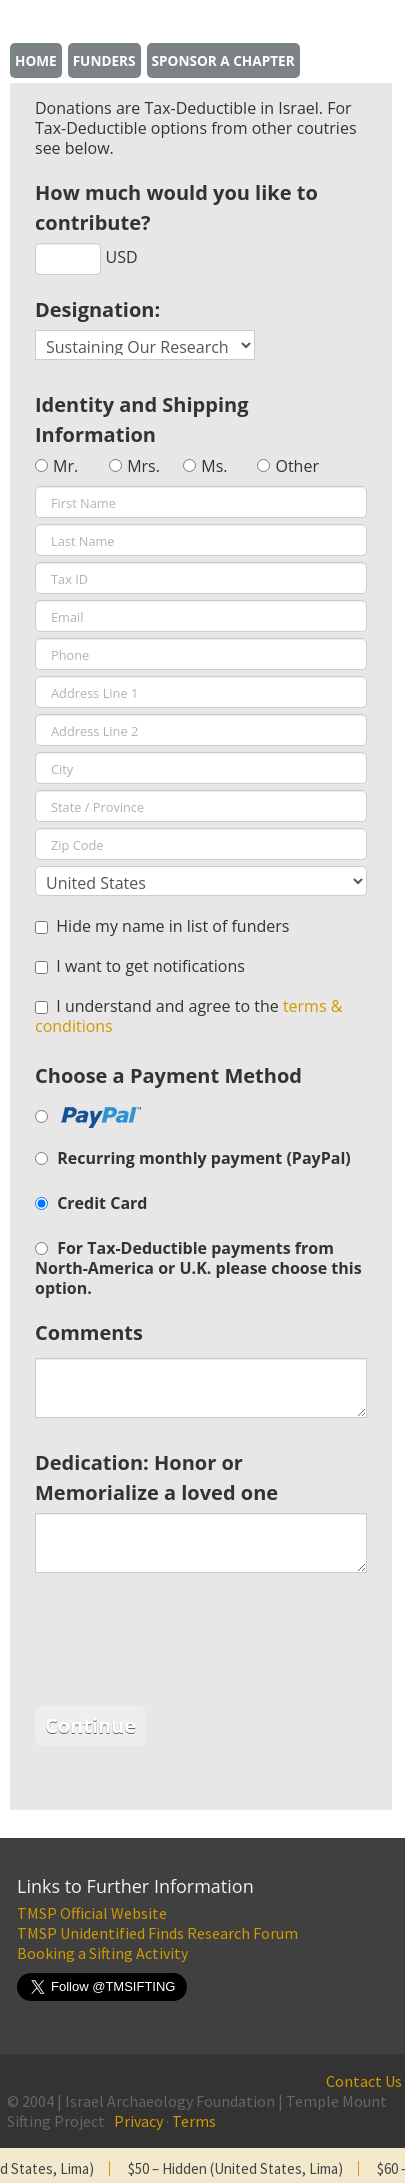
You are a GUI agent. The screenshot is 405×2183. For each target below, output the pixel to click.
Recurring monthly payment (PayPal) (204, 1158)
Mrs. (143, 466)
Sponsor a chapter (223, 60)
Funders (104, 60)
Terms (194, 2121)
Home (36, 60)
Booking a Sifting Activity (102, 1953)
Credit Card (102, 1203)
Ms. (214, 466)
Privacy (138, 2121)
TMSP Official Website (92, 1913)
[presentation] (187, 1642)
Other (296, 466)
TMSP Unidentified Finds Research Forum (157, 1933)
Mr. (65, 466)
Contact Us (364, 2081)
